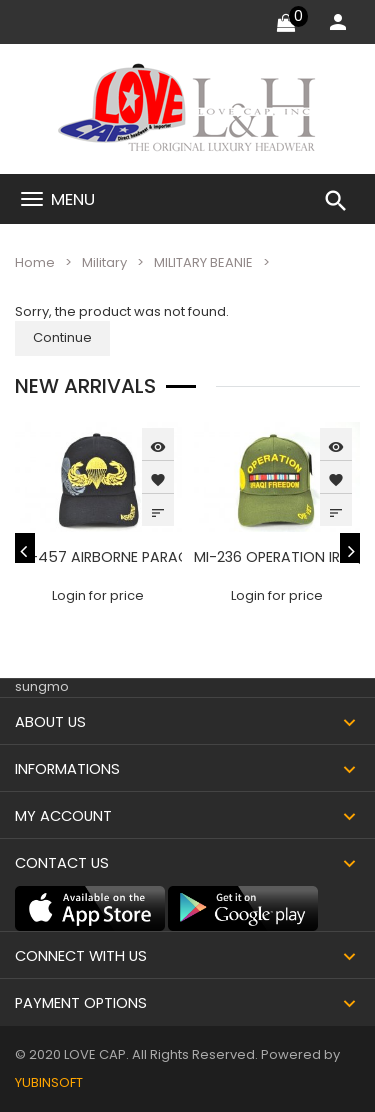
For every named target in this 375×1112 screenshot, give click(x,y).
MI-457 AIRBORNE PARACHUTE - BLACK (149, 557)
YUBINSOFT (49, 1082)
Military (104, 262)
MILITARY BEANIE (203, 262)
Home (35, 262)
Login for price (98, 595)
